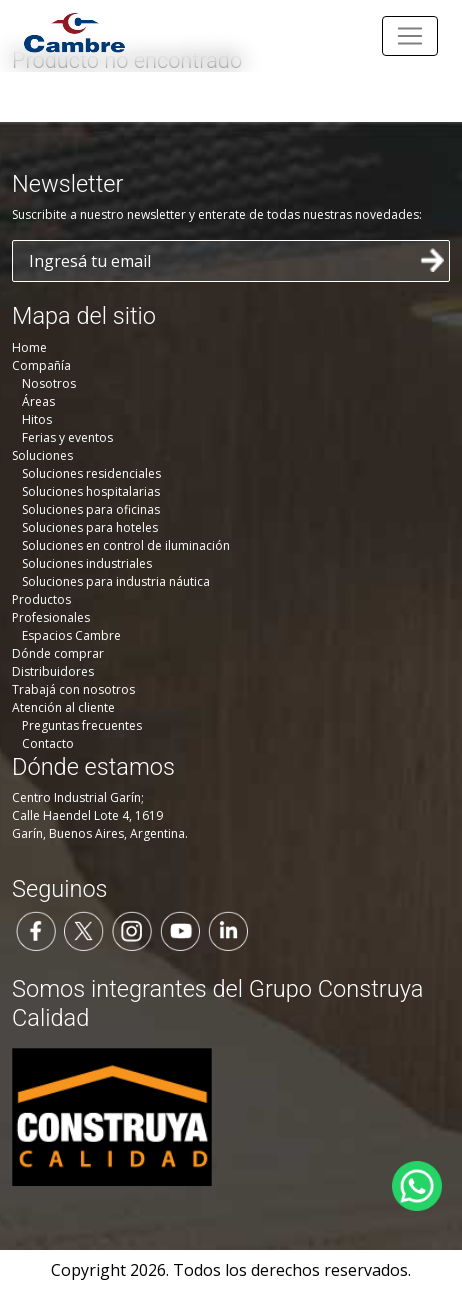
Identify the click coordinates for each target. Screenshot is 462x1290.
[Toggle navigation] (410, 36)
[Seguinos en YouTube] (180, 930)
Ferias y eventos (67, 437)
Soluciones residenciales (91, 473)
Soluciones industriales (87, 563)
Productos (41, 599)
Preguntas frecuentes (82, 725)
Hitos (37, 419)
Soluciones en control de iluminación (126, 545)
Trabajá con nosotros (73, 689)
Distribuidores (53, 671)
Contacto (48, 743)
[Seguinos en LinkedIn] (228, 930)
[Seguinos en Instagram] (132, 930)
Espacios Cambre (71, 635)
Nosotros (49, 383)
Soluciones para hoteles (90, 527)
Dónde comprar (58, 653)
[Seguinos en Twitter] (84, 930)
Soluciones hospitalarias (91, 491)
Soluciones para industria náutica (116, 581)
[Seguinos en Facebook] (36, 930)
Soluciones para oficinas (91, 509)
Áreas (38, 401)
